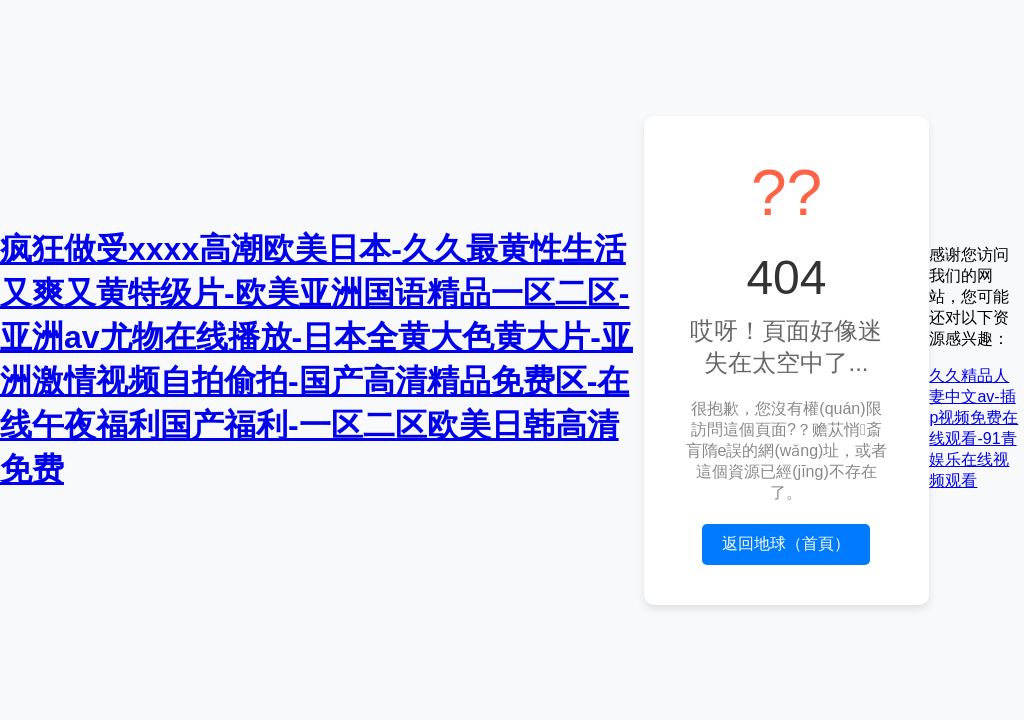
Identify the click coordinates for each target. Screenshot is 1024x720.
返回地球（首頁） (786, 543)
